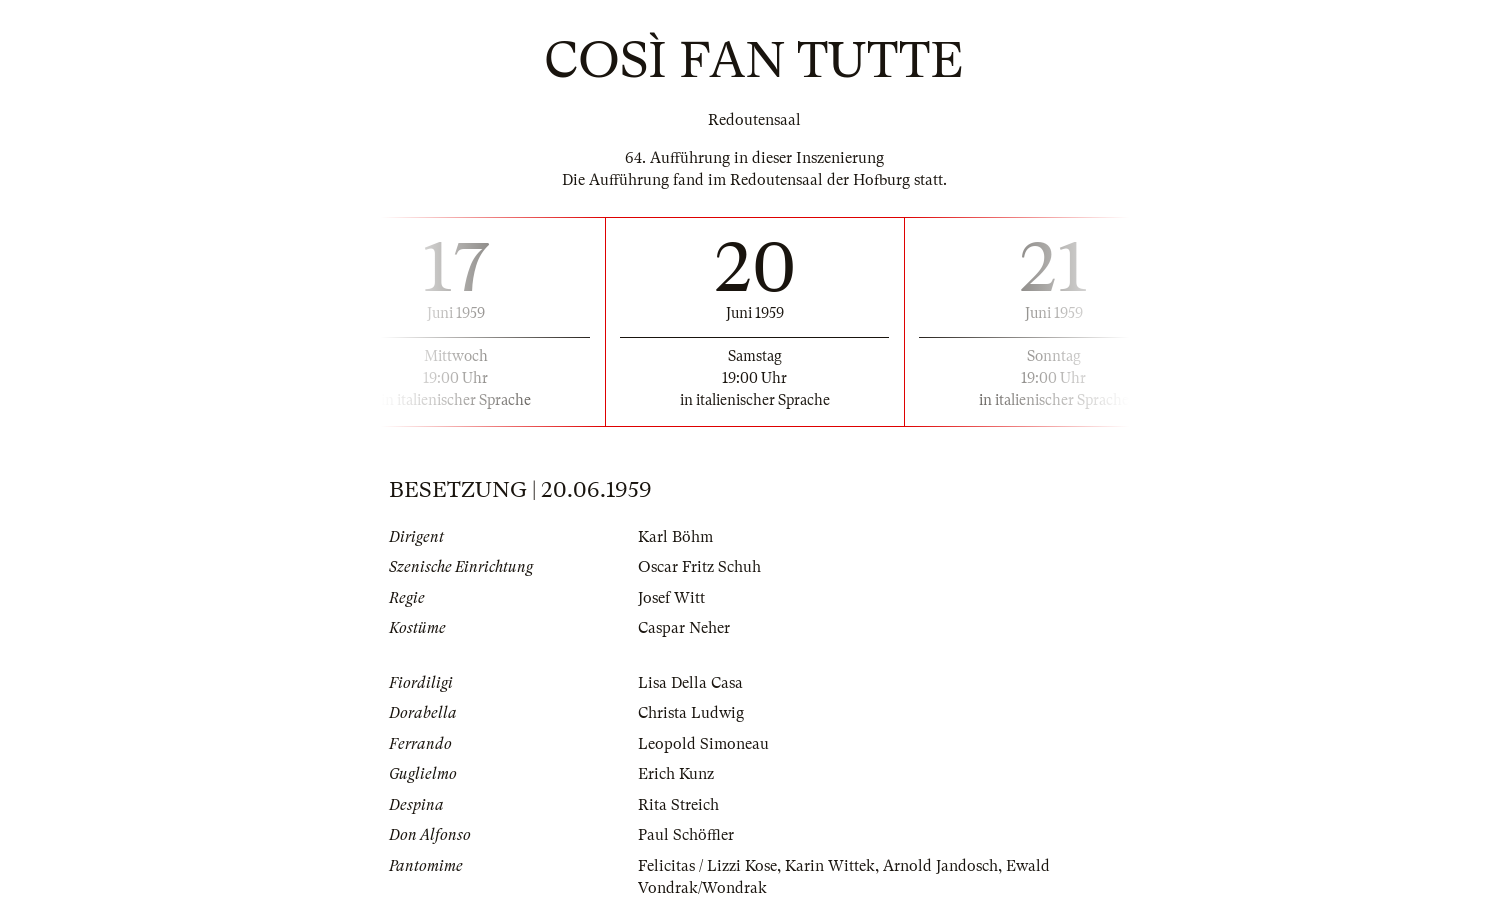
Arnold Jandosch (940, 866)
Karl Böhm (675, 537)
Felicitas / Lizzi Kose (707, 866)
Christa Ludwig (691, 713)
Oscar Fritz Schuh (699, 567)
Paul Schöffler (686, 835)
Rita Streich (678, 805)
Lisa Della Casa (690, 683)
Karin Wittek (830, 866)
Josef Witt (671, 598)
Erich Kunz (676, 774)
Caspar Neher (684, 628)
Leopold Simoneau (703, 744)
